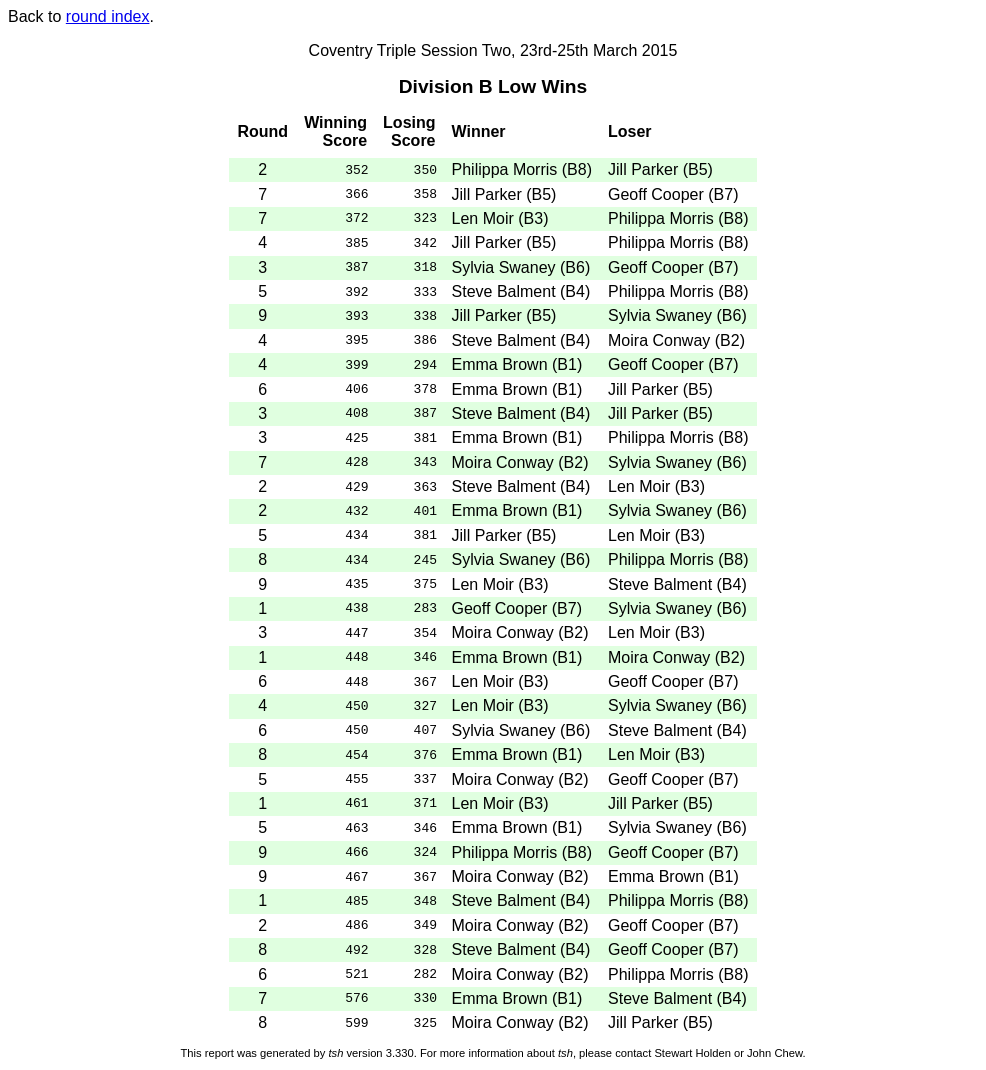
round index (108, 16)
